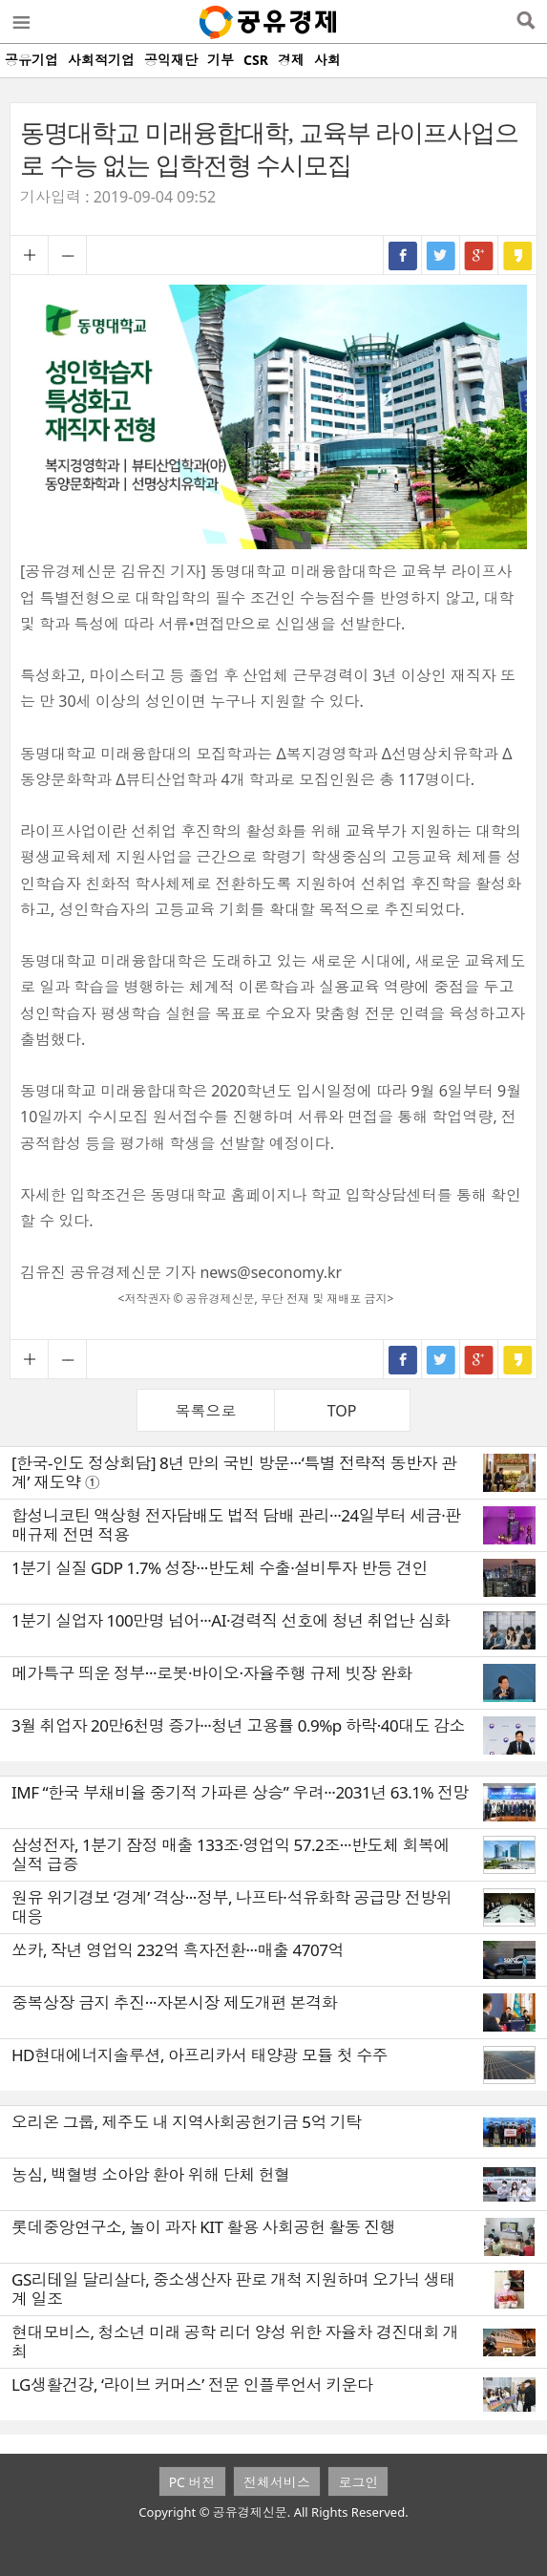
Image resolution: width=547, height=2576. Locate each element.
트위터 (441, 255)
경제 (291, 60)
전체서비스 (276, 2482)
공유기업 (31, 60)
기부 (220, 60)
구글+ (479, 255)
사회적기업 (101, 60)
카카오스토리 (517, 255)
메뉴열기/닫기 (20, 22)
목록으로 (205, 1410)
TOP (342, 1410)
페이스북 (403, 255)
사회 (327, 60)
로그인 (358, 2482)
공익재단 (171, 60)
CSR (255, 60)
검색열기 (525, 22)
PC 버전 (192, 2482)
